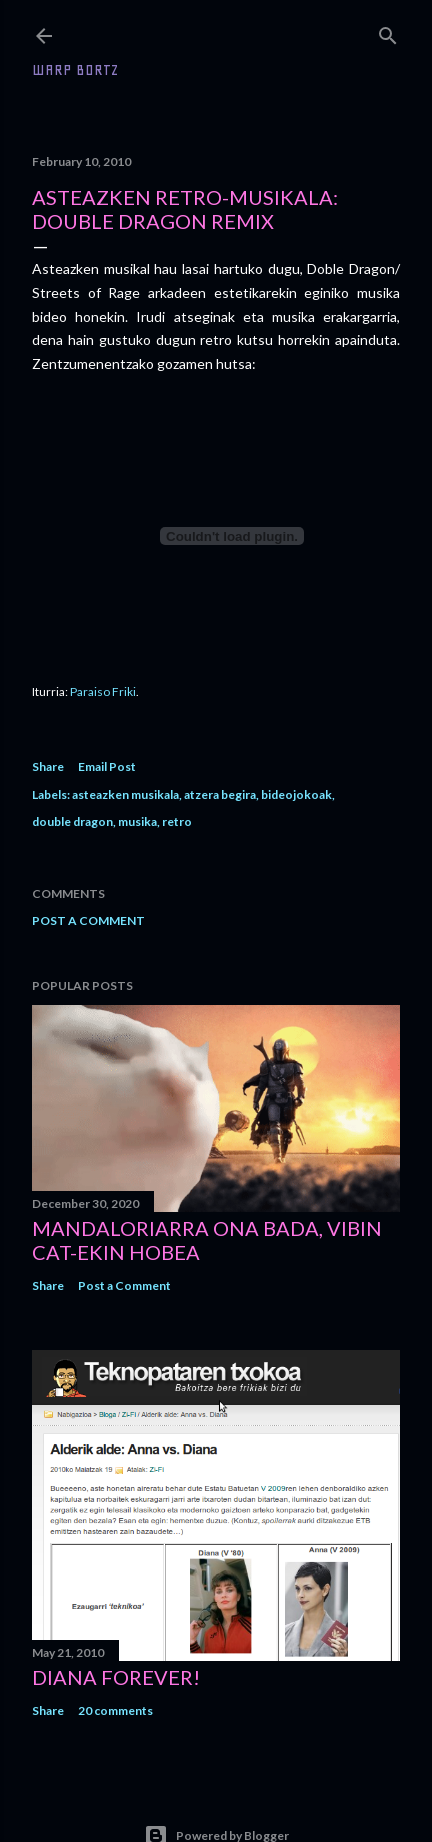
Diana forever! (116, 1677)
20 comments (115, 1710)
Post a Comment (88, 920)
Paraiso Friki (103, 691)
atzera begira (220, 794)
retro (177, 821)
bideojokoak (296, 794)
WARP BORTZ (75, 70)
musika (137, 821)
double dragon (72, 821)
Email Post (107, 766)
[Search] (388, 31)
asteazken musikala (125, 794)
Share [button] (48, 766)
